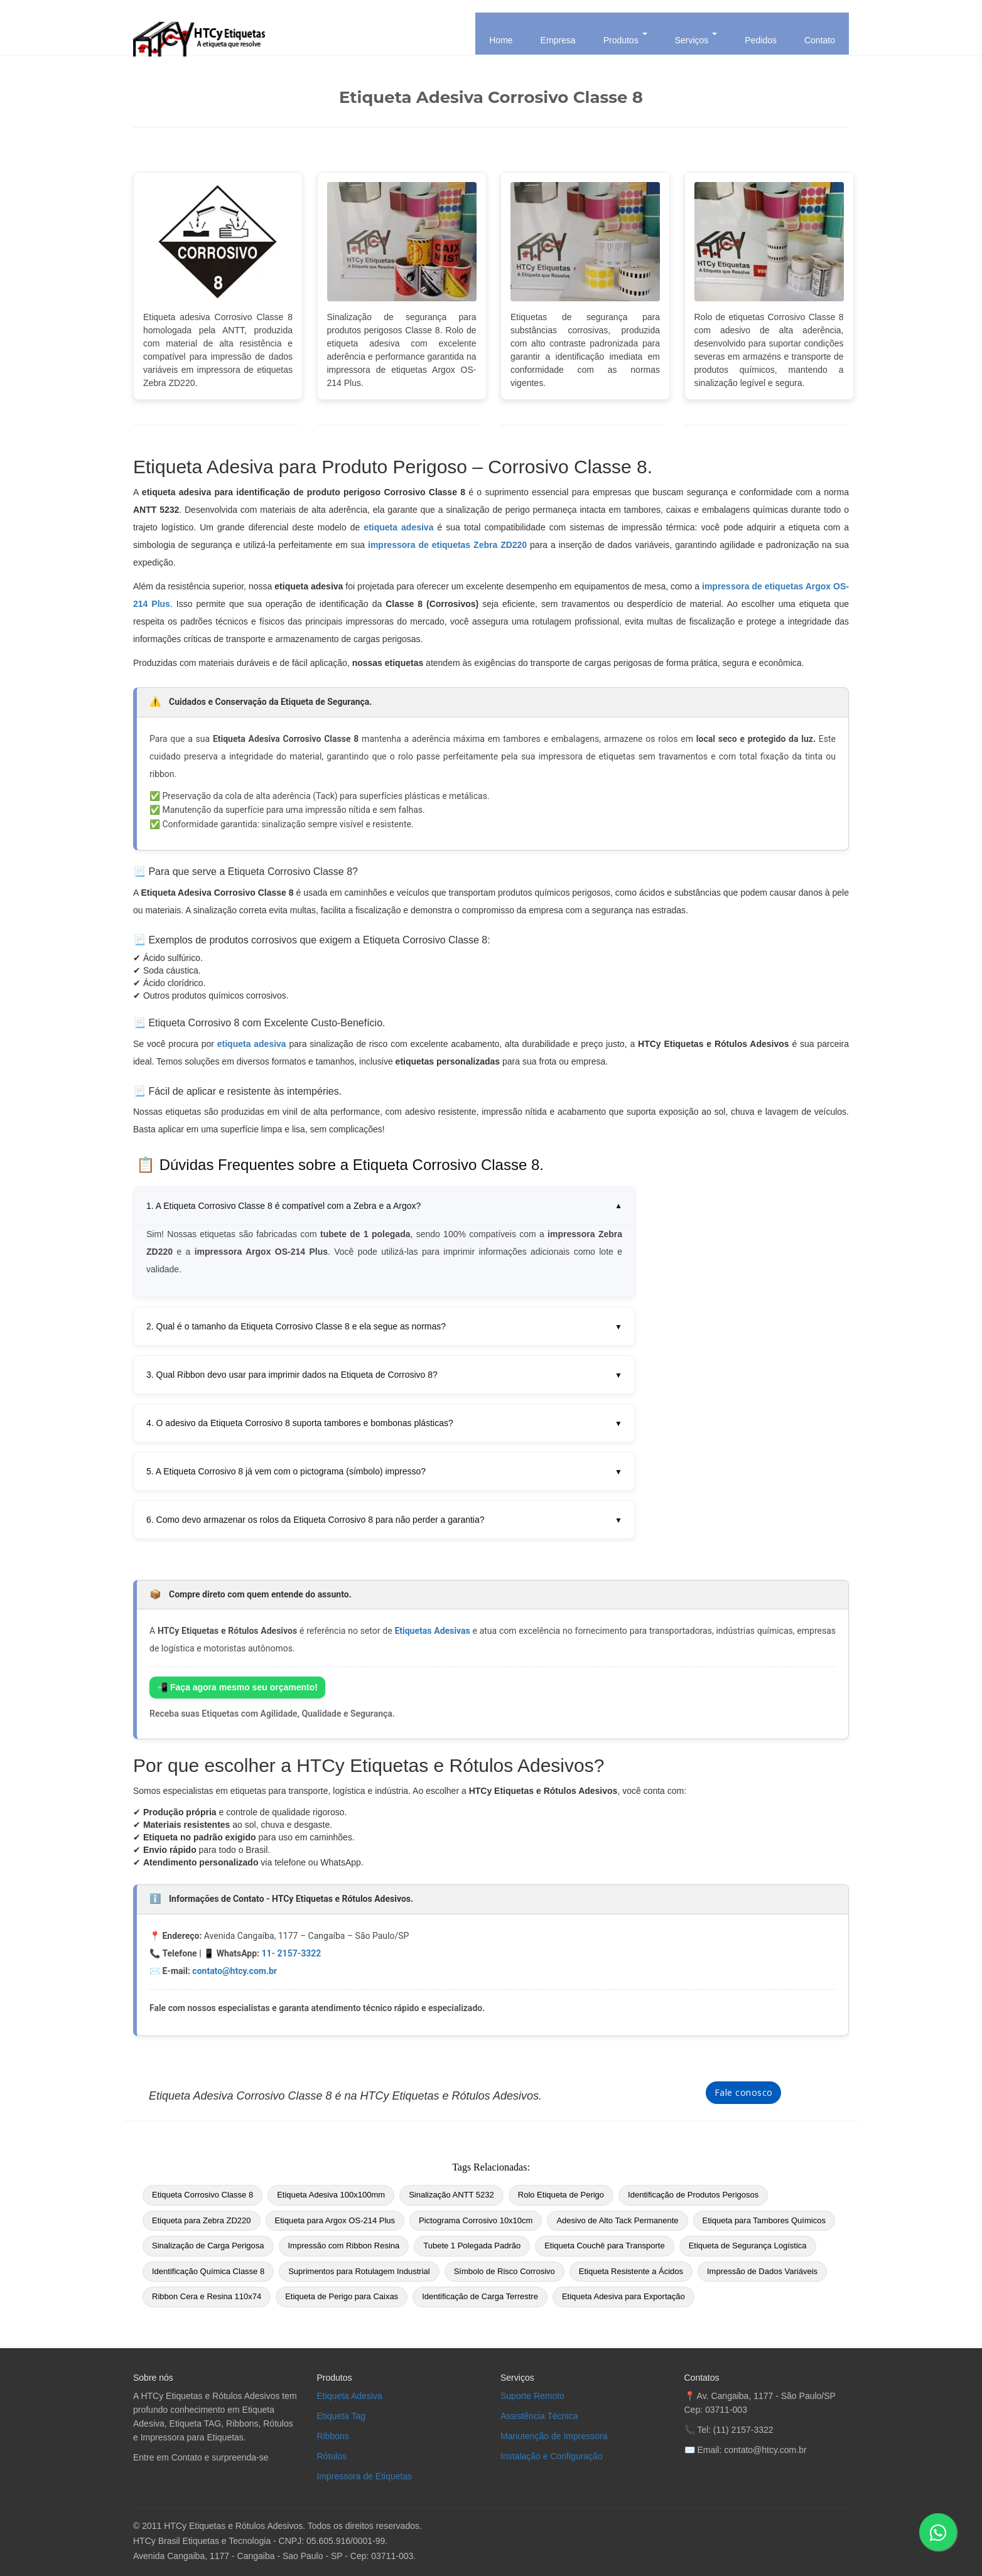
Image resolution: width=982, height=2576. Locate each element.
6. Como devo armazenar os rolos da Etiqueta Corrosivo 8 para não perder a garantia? (384, 1519)
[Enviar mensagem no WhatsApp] (938, 2532)
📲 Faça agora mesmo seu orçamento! (237, 1687)
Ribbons (333, 2436)
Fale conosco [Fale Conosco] (744, 2092)
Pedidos (761, 40)
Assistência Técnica (539, 2416)
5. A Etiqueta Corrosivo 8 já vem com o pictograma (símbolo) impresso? (384, 1471)
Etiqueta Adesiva (349, 2396)
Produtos (625, 39)
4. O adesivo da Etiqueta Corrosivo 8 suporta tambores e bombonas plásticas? (384, 1423)
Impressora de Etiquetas (365, 2476)
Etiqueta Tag (341, 2416)
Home (500, 40)
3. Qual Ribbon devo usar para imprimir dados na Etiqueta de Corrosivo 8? (384, 1374)
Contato (819, 40)
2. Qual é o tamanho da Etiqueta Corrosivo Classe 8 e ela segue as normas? (384, 1326)
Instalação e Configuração (551, 2456)
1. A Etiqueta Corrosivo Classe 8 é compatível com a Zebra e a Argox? (384, 1205)
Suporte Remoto (532, 2396)
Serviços (696, 39)
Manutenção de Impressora (553, 2436)
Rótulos (332, 2456)
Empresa (558, 40)
